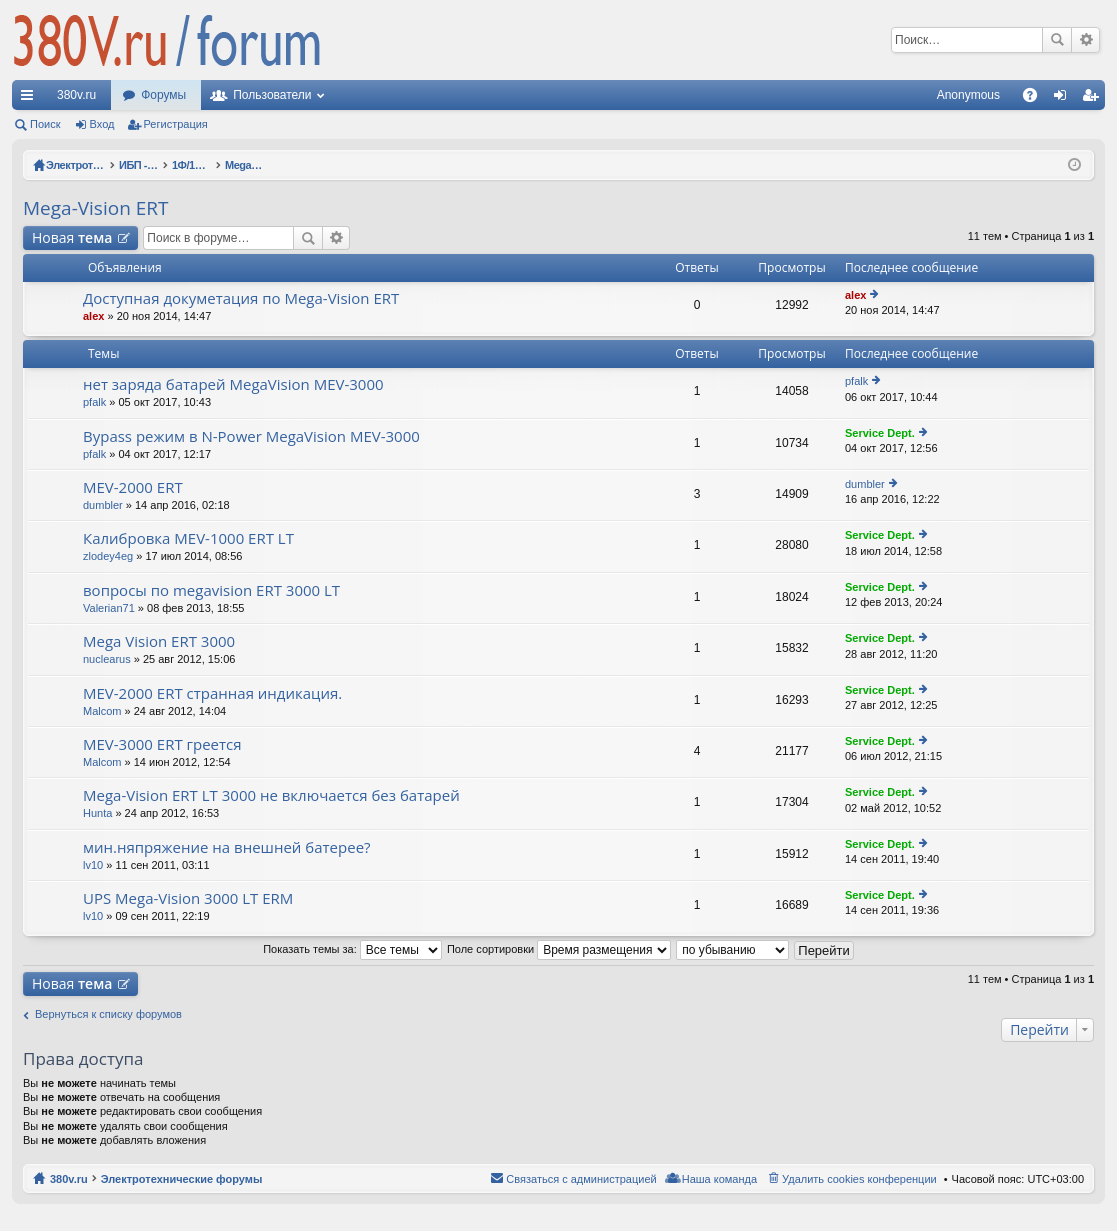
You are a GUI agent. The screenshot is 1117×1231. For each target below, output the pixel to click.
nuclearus (107, 659)
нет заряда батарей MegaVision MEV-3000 (233, 384)
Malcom (102, 711)
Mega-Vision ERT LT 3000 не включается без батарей (271, 795)
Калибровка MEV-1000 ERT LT (188, 538)
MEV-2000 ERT (133, 487)
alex (93, 316)
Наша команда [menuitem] (719, 1179)
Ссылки (31, 99)
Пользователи (272, 95)
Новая (72, 237)
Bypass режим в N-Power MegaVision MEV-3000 (251, 436)
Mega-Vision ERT (96, 208)
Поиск (1057, 40)
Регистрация (176, 124)
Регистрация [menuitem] (1094, 99)
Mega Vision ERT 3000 (159, 641)
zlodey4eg (108, 556)
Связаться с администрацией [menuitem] (581, 1179)
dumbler (103, 505)
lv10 (93, 865)
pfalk (94, 402)
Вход (102, 124)
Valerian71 (109, 608)
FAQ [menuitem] (1036, 99)
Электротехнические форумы (182, 1179)
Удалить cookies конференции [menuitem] (859, 1179)
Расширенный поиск (1085, 40)
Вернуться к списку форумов (108, 1014)
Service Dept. (880, 433)
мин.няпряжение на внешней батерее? (227, 847)
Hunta (97, 813)
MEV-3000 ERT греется (162, 744)
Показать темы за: (352, 949)
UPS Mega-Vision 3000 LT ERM (188, 898)
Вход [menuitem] (1064, 99)
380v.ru (76, 95)
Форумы (163, 95)
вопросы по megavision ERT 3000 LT (211, 590)
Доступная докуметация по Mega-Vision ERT (241, 298)
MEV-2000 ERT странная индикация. (212, 693)
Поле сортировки (559, 949)
